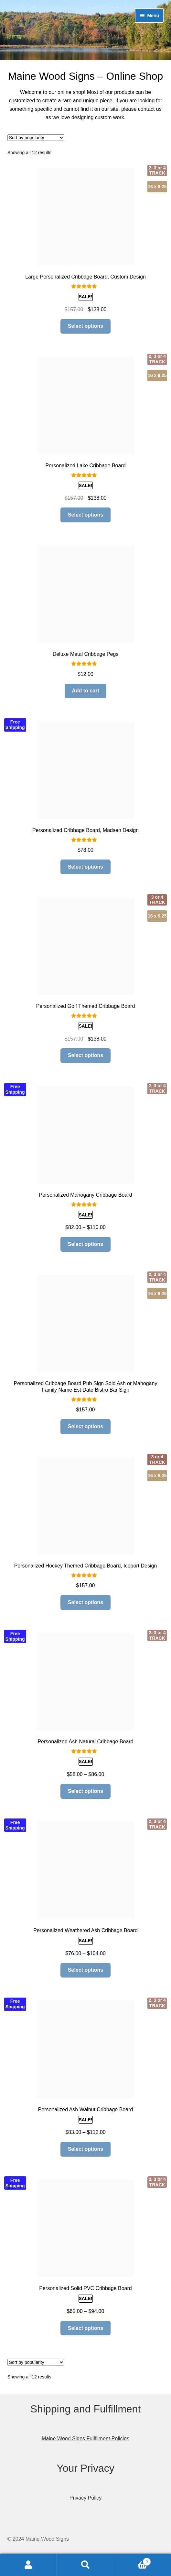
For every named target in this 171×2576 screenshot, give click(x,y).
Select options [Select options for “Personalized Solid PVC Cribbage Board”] (85, 2328)
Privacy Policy (85, 2498)
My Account (28, 2565)
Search (85, 2565)
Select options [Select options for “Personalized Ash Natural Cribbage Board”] (85, 1791)
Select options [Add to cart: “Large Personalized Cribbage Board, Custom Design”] (85, 326)
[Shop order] (35, 137)
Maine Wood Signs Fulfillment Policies (85, 2438)
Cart (132, 2560)
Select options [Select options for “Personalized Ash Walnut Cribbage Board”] (85, 2149)
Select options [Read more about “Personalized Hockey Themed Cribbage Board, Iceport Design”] (85, 1602)
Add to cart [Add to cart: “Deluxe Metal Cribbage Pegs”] (85, 690)
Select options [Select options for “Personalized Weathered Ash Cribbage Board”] (85, 1970)
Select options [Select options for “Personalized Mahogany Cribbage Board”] (85, 1244)
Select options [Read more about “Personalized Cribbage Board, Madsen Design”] (85, 867)
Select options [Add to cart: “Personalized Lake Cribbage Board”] (85, 515)
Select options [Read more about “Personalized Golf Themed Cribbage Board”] (85, 1055)
